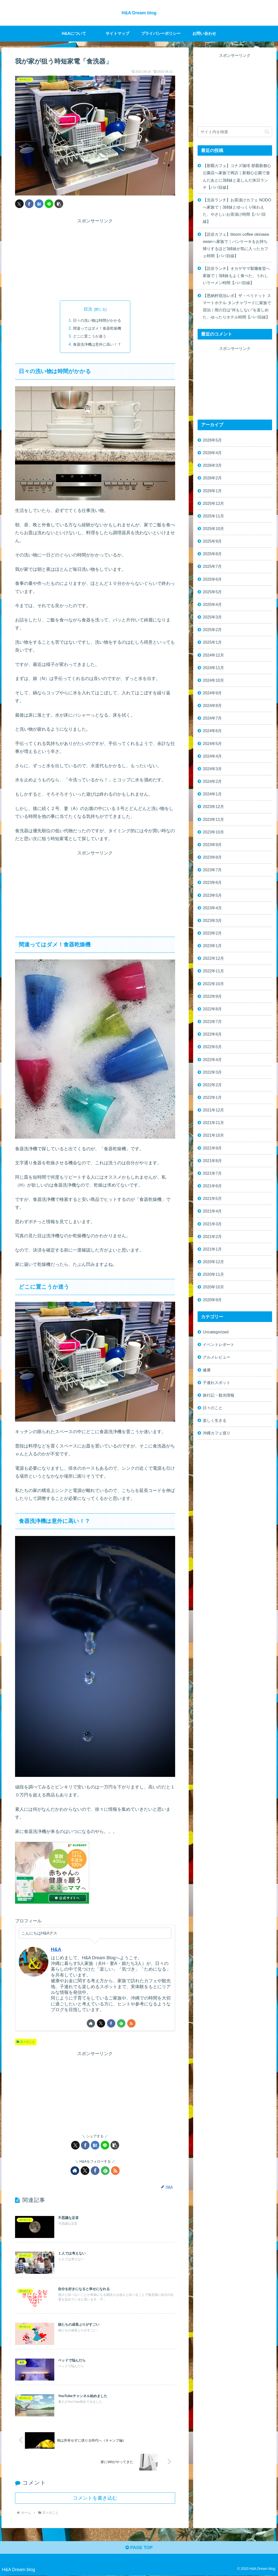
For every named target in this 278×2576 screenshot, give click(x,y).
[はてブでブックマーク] (39, 203)
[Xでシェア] (19, 203)
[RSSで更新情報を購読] (131, 2023)
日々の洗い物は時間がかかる (97, 320)
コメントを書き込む (95, 2498)
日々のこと (26, 2042)
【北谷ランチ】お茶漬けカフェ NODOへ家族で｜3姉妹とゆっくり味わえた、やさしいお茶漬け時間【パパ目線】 (237, 211)
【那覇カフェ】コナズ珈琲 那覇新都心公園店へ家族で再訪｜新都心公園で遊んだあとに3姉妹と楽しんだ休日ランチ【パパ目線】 (237, 176)
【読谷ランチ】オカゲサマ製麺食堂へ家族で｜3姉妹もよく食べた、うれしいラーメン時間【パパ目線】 (236, 275)
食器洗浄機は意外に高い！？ (97, 344)
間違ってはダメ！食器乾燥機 (97, 328)
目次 (88, 309)
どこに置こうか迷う (89, 336)
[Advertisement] (95, 259)
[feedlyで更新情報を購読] (121, 2023)
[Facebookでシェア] (29, 203)
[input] (235, 132)
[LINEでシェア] (49, 203)
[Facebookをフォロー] (111, 2023)
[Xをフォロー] (101, 2023)
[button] (59, 203)
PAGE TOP (139, 2547)
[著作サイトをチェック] (91, 2023)
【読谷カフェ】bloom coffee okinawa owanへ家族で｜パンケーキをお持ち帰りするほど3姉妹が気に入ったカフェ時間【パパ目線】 (236, 245)
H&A (56, 1949)
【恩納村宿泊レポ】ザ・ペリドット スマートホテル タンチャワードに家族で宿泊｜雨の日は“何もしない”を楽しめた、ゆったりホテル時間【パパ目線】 (237, 306)
